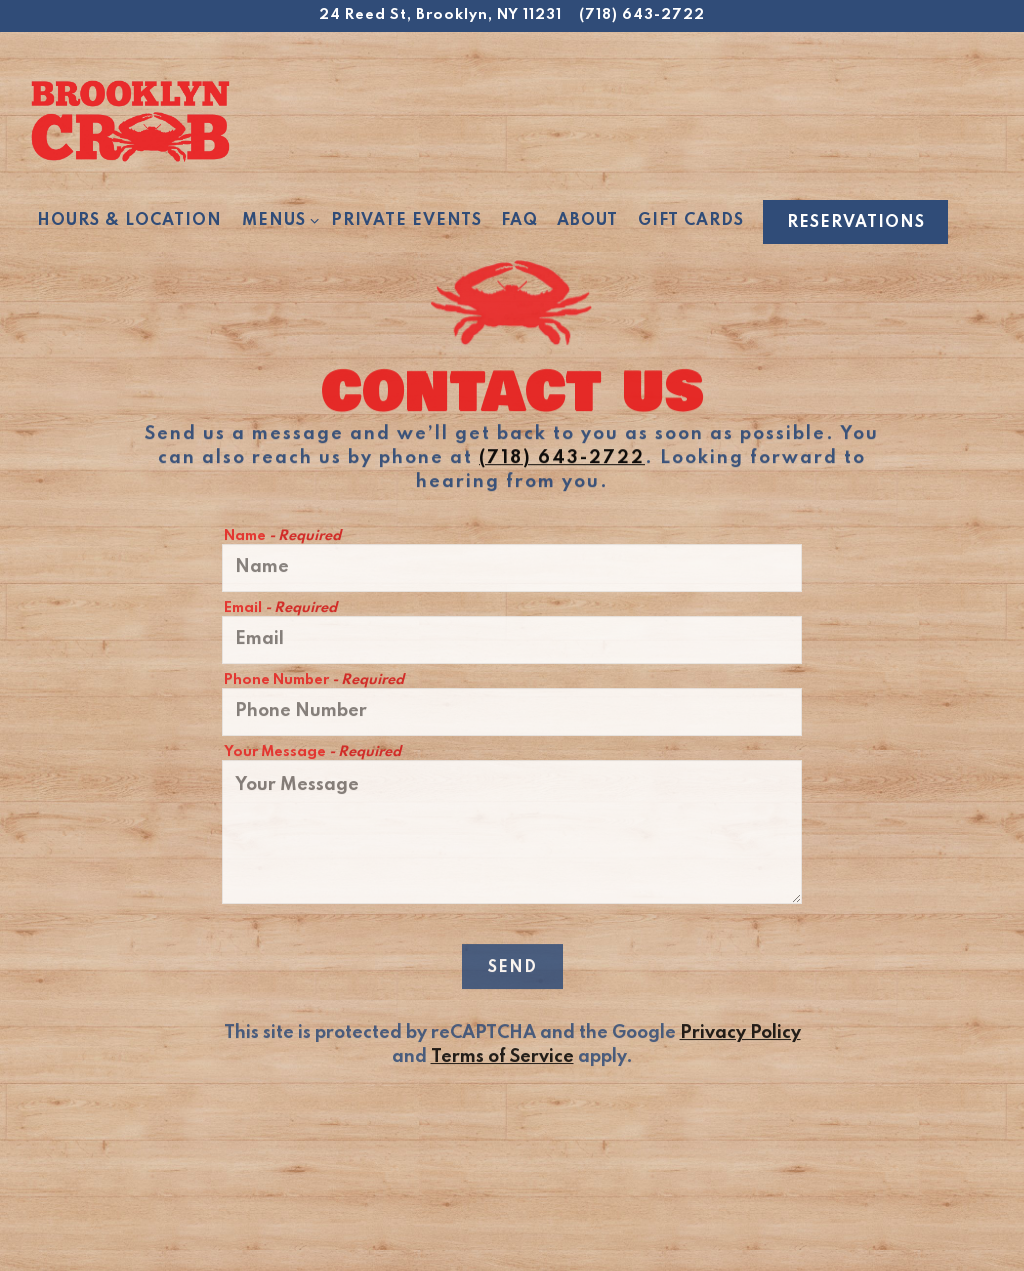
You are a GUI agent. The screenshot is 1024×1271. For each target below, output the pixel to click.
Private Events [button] (406, 221)
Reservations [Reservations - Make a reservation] (856, 223)
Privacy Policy (740, 1037)
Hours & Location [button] (129, 221)
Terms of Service (502, 1061)
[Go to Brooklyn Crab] (440, 15)
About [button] (587, 221)
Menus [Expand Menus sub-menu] (277, 219)
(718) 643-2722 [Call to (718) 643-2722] (642, 15)
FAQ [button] (519, 221)
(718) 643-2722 (562, 460)
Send (512, 971)
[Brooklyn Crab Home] (130, 120)
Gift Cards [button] (691, 221)
